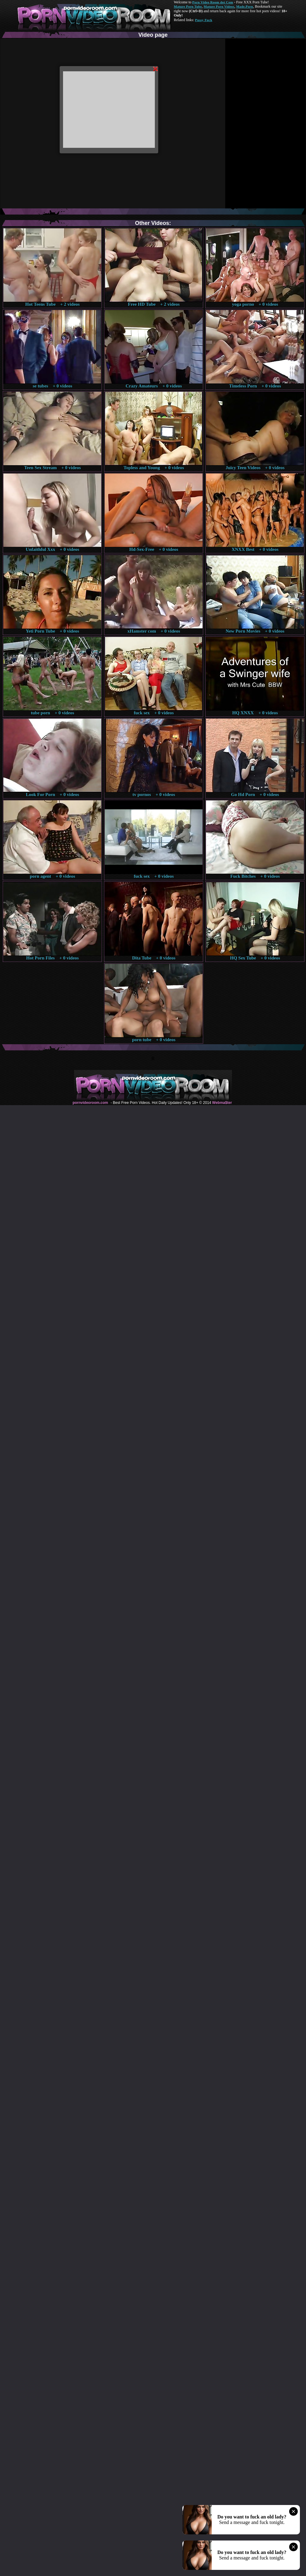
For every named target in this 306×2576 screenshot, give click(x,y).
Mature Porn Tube (188, 6)
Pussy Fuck (203, 20)
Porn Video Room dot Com (212, 2)
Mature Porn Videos (219, 6)
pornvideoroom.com (90, 1103)
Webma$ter (222, 1103)
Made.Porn (244, 6)
